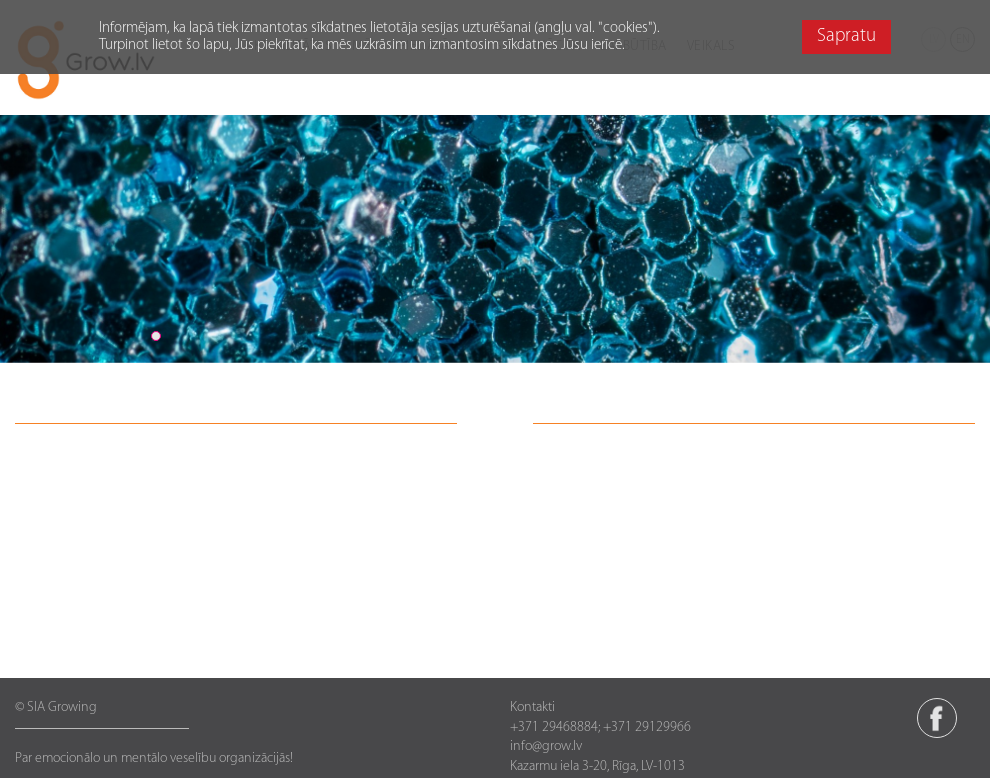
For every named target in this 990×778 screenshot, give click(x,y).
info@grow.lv (546, 746)
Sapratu (846, 36)
